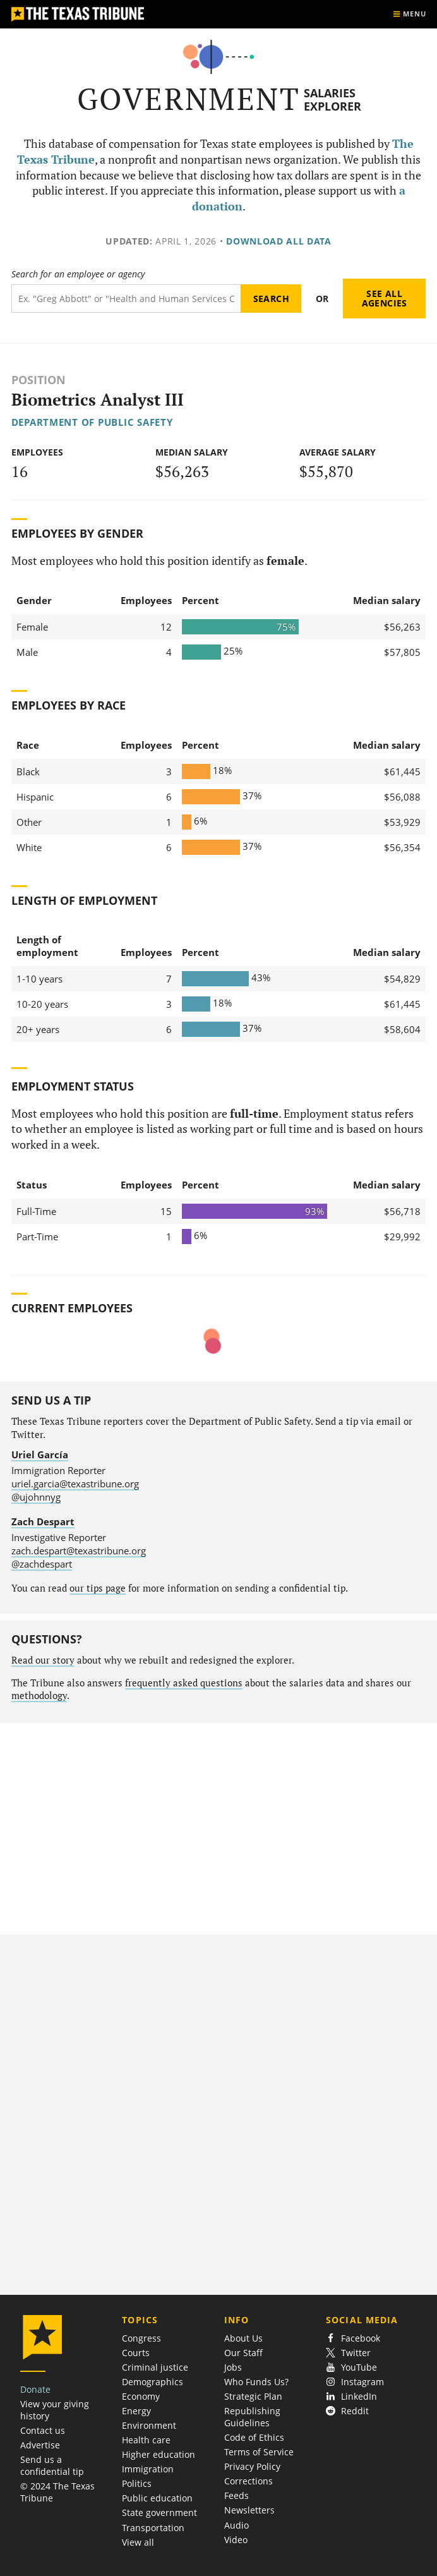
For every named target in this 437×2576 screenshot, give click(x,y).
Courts (136, 2353)
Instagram (355, 2382)
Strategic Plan (253, 2396)
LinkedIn (351, 2396)
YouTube (351, 2367)
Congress (141, 2338)
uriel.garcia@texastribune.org (75, 1483)
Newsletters (249, 2510)
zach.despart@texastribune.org (78, 1550)
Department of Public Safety (92, 422)
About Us (243, 2338)
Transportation (153, 2528)
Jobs (233, 2367)
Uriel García (39, 1454)
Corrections (248, 2481)
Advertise (40, 2445)
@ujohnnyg (36, 1497)
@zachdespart (41, 1563)
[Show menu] (409, 14)
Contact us (42, 2430)
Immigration (148, 2469)
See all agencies (384, 298)
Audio (236, 2525)
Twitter (348, 2353)
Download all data (279, 241)
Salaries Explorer (332, 99)
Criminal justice (155, 2367)
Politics (137, 2483)
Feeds (236, 2495)
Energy (136, 2411)
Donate (35, 2389)
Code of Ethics (254, 2437)
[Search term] (126, 298)
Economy (141, 2396)
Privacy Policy (252, 2466)
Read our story (43, 1660)
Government (188, 99)
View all (138, 2542)
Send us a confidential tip (52, 2465)
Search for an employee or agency (78, 274)
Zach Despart (43, 1521)
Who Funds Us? (256, 2382)
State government (159, 2512)
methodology (39, 1696)
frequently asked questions (183, 1683)
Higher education (158, 2454)
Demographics (152, 2382)
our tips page (97, 1588)
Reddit (347, 2411)
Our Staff (243, 2353)
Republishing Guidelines (252, 2417)
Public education (157, 2498)
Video (236, 2540)
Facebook (353, 2338)
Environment (149, 2425)
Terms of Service (259, 2452)
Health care (146, 2440)
